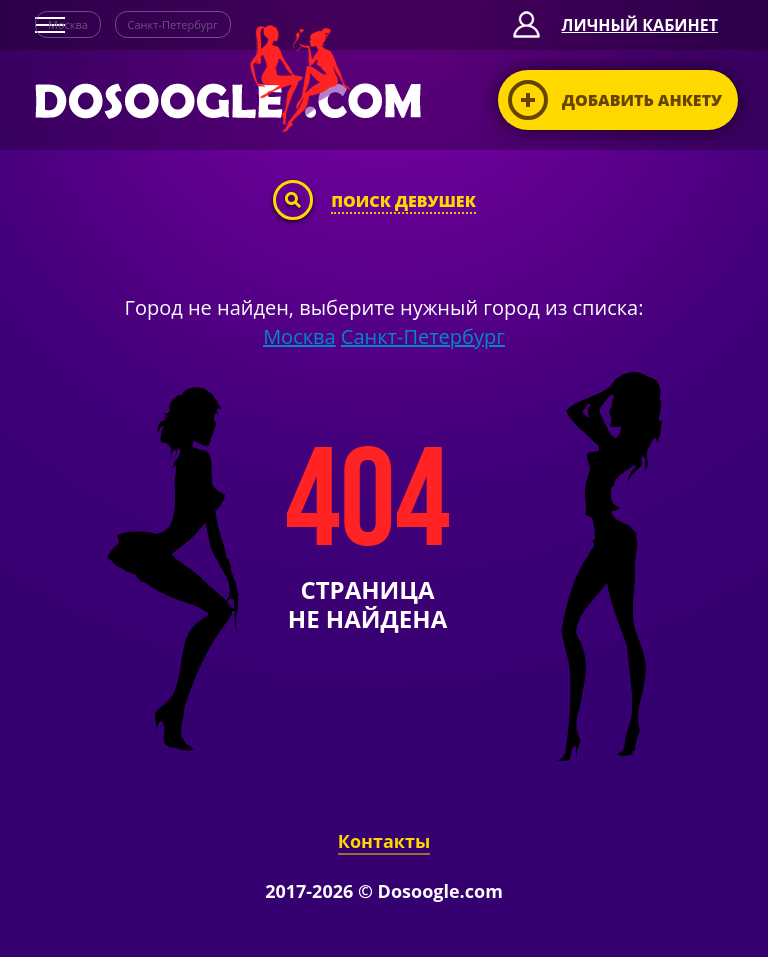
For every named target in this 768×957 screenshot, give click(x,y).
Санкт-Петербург (173, 24)
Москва (68, 24)
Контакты (384, 841)
